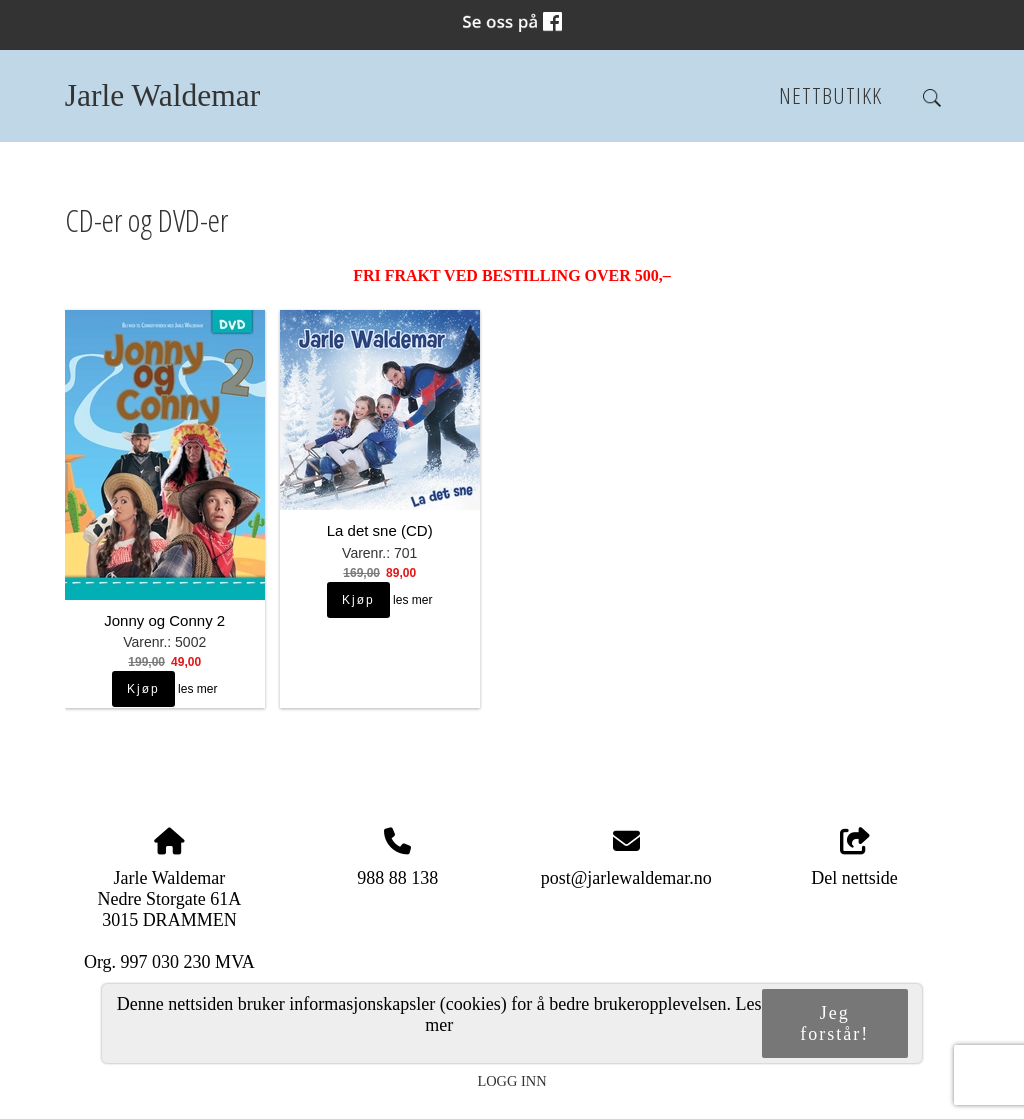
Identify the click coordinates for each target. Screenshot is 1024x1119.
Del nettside (854, 858)
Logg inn (511, 1081)
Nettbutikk (830, 95)
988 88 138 (397, 878)
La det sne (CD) (380, 530)
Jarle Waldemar (162, 95)
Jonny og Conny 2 (164, 620)
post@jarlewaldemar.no (626, 878)
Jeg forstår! (834, 1023)
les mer (197, 689)
